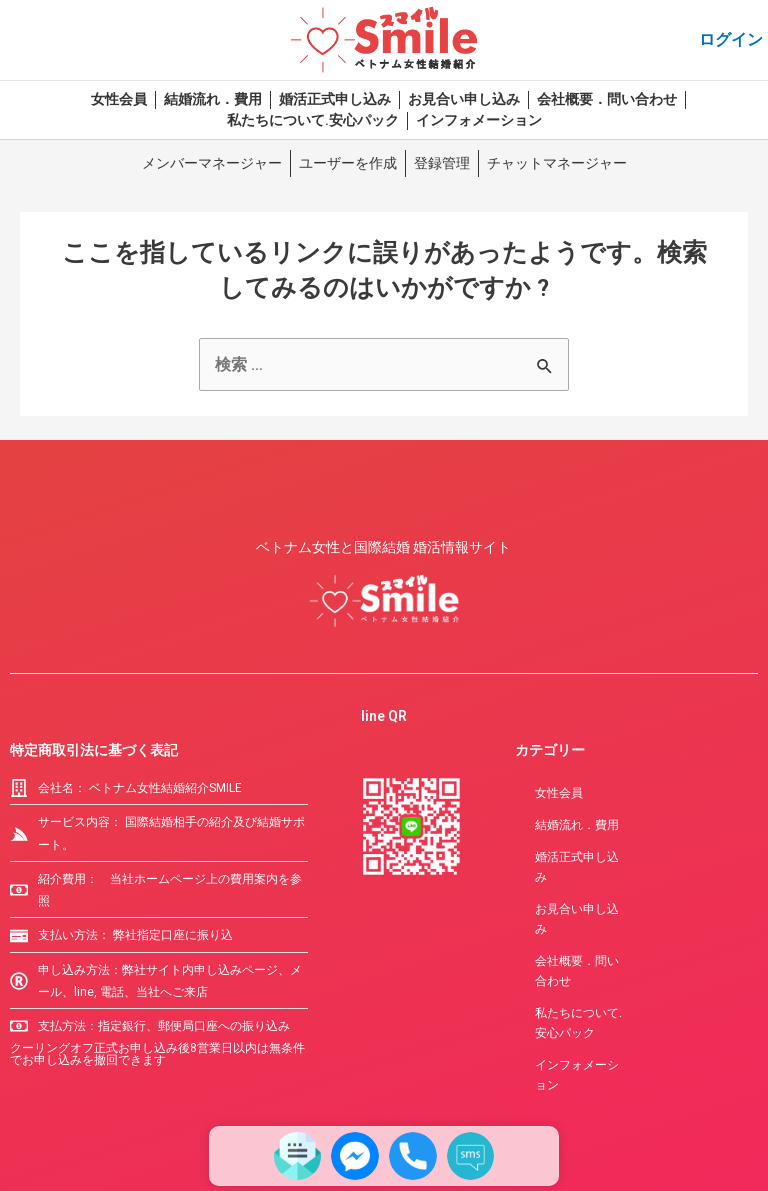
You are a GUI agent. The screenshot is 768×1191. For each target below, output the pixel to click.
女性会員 (119, 99)
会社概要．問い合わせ (607, 99)
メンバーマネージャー (212, 163)
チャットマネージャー (557, 163)
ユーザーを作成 (348, 163)
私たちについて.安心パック (313, 120)
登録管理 (442, 163)
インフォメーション (479, 120)
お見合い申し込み (464, 99)
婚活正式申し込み (335, 99)
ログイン (731, 39)
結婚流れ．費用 (213, 99)
